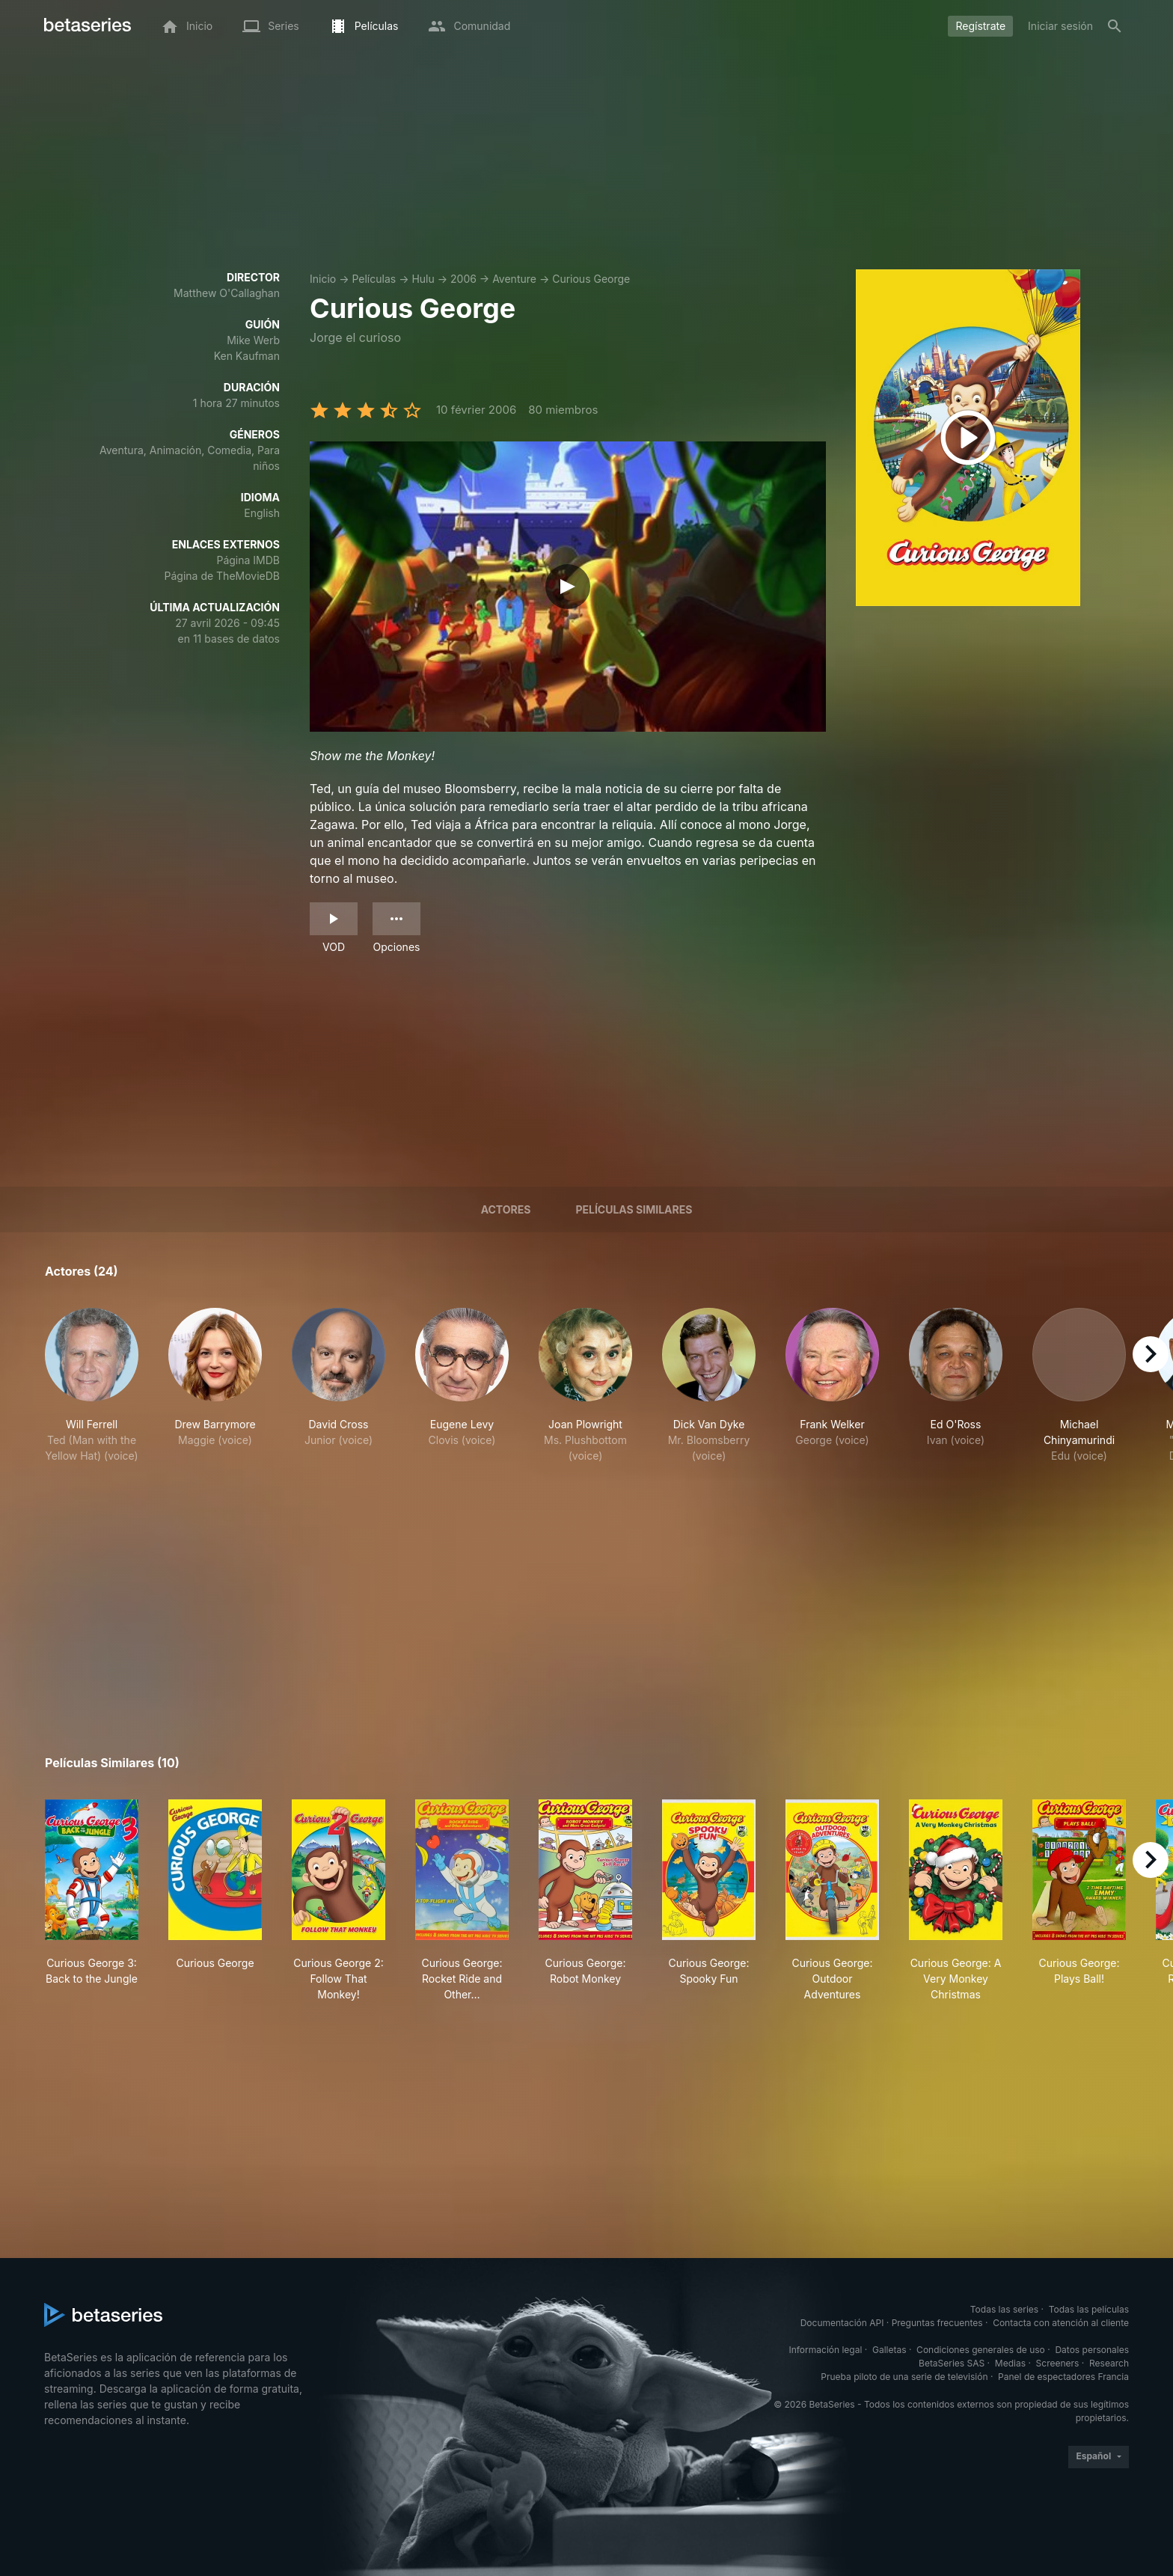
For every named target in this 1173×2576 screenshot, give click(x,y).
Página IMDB (248, 560)
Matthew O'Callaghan (227, 293)
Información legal (825, 2349)
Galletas (889, 2349)
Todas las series (1004, 2309)
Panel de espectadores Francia (1063, 2376)
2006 (463, 278)
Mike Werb (253, 340)
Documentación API (842, 2322)
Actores (506, 1209)
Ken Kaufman (247, 355)
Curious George (591, 278)
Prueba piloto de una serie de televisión (904, 2376)
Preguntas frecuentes (937, 2322)
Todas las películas (1089, 2309)
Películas (374, 278)
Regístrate (980, 25)
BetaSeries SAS (951, 2363)
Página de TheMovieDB (222, 575)
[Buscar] (1114, 26)
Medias (1010, 2363)
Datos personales (1092, 2349)
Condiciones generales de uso (980, 2349)
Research (1109, 2363)
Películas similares (633, 1209)
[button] (91, 1393)
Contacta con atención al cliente (1061, 2322)
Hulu (422, 278)
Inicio (323, 278)
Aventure (514, 278)
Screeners (1057, 2363)
